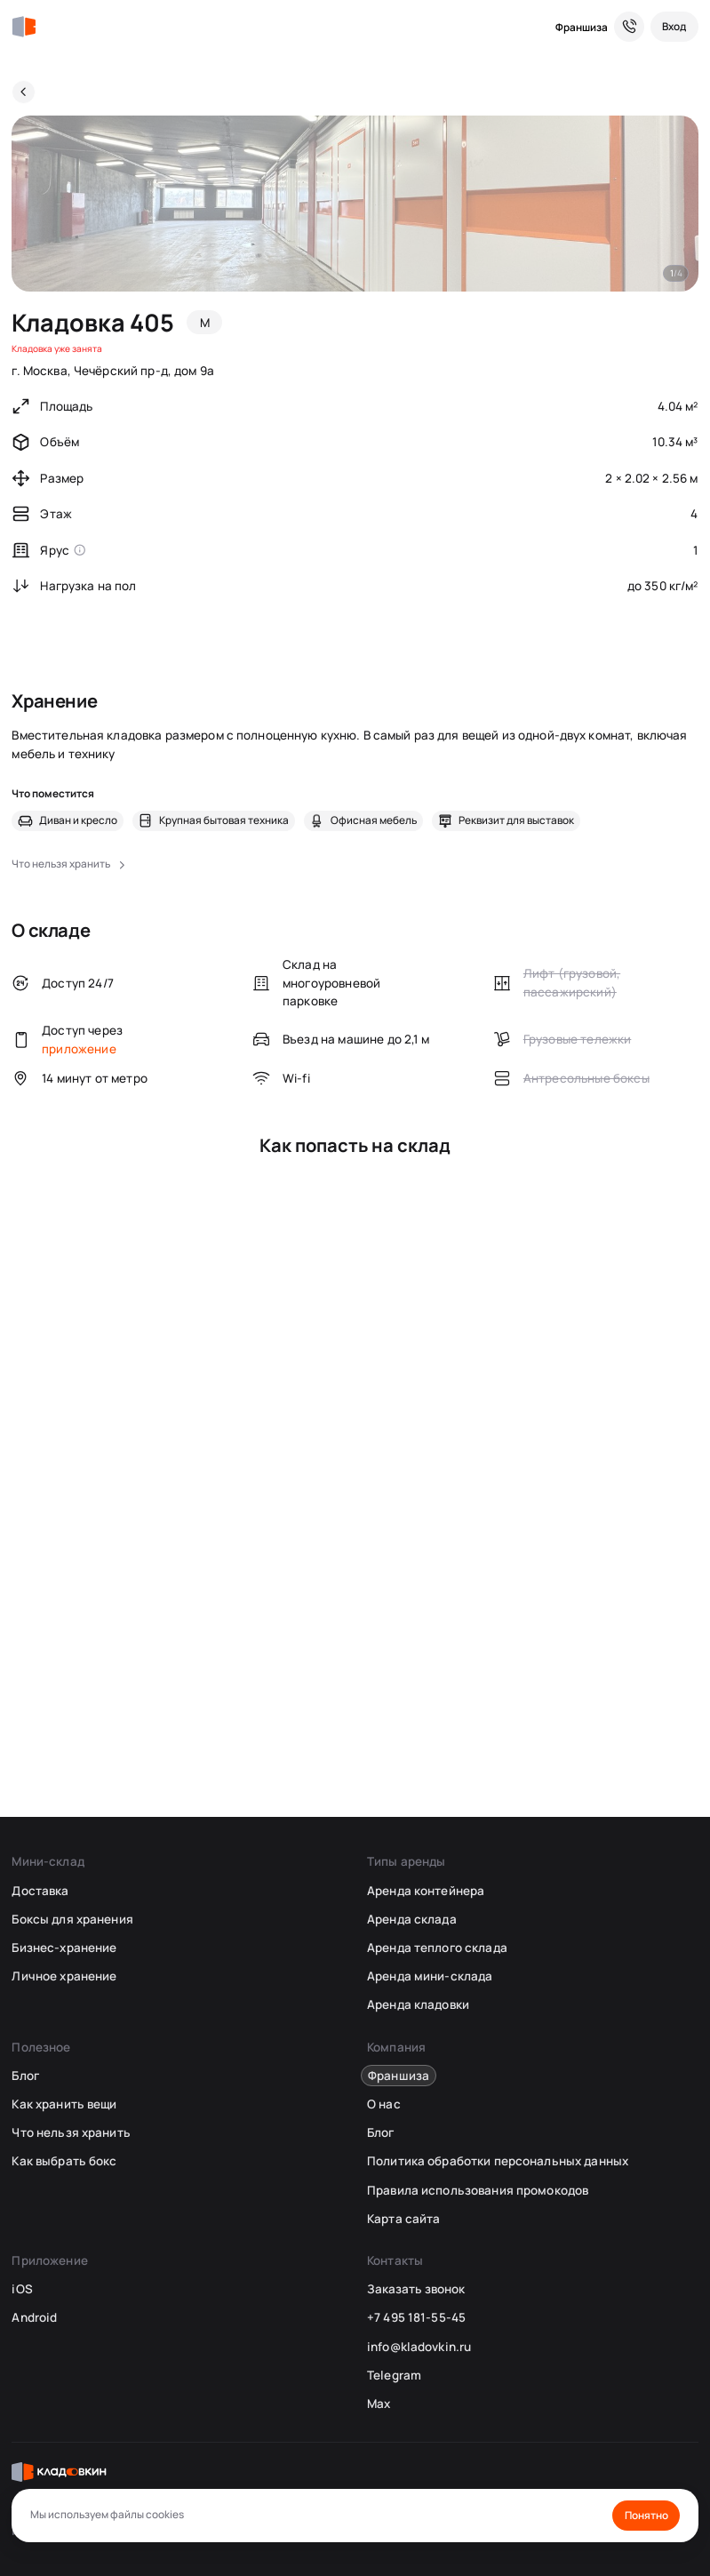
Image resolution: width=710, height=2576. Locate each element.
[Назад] (24, 92)
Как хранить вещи (64, 2104)
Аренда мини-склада (429, 1976)
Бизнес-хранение (64, 1948)
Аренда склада (412, 1919)
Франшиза (581, 27)
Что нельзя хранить (71, 2132)
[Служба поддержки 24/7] (629, 27)
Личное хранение (64, 1976)
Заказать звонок (416, 2289)
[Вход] (674, 27)
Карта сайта (403, 2219)
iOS (22, 2289)
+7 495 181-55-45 (416, 2317)
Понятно (646, 2515)
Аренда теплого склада (437, 1948)
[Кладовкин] (24, 27)
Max (378, 2404)
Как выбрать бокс (64, 2161)
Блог (25, 2076)
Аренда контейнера (425, 1891)
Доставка (40, 1891)
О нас (384, 2104)
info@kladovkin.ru (419, 2347)
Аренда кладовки (418, 2004)
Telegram (394, 2375)
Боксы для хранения (72, 1919)
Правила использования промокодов (477, 2190)
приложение (79, 1049)
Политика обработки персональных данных (497, 2161)
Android (34, 2317)
